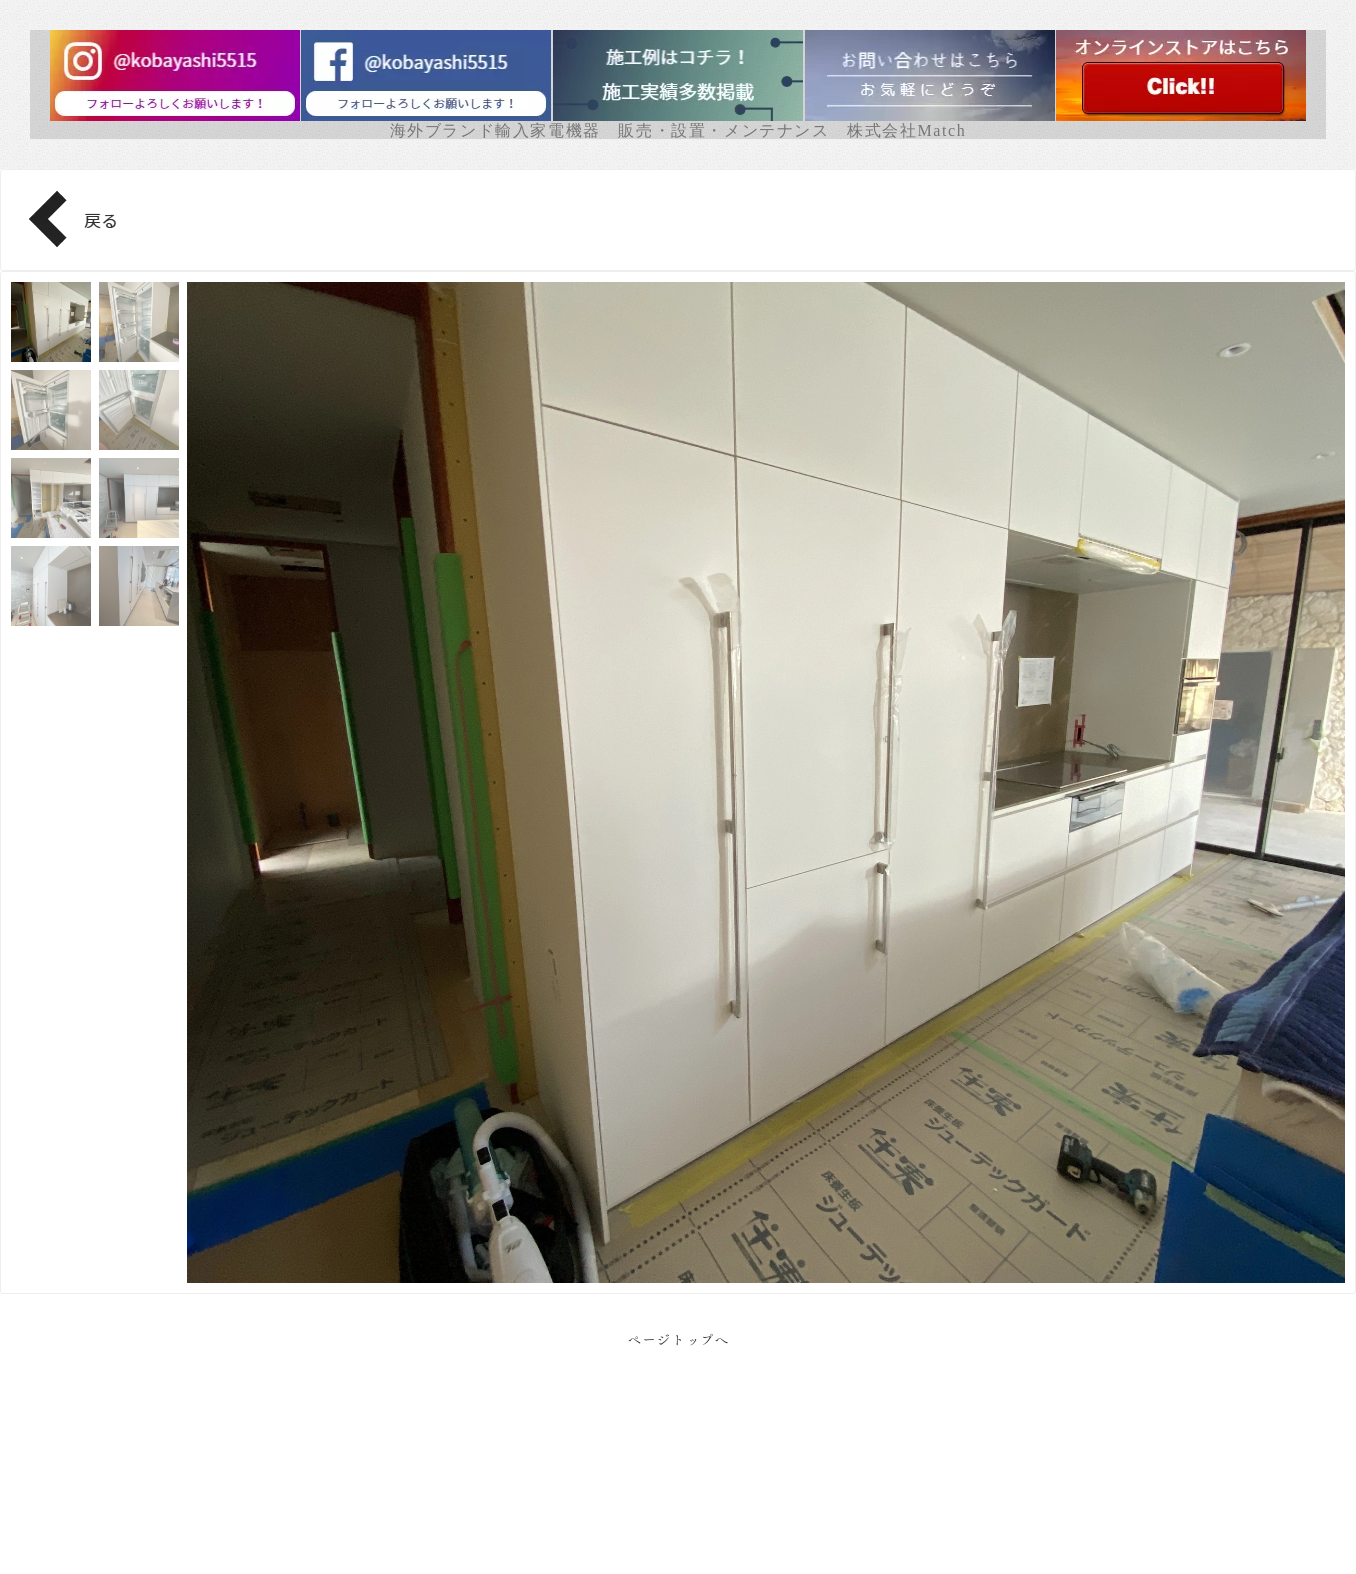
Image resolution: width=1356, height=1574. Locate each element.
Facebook (678, 1504)
